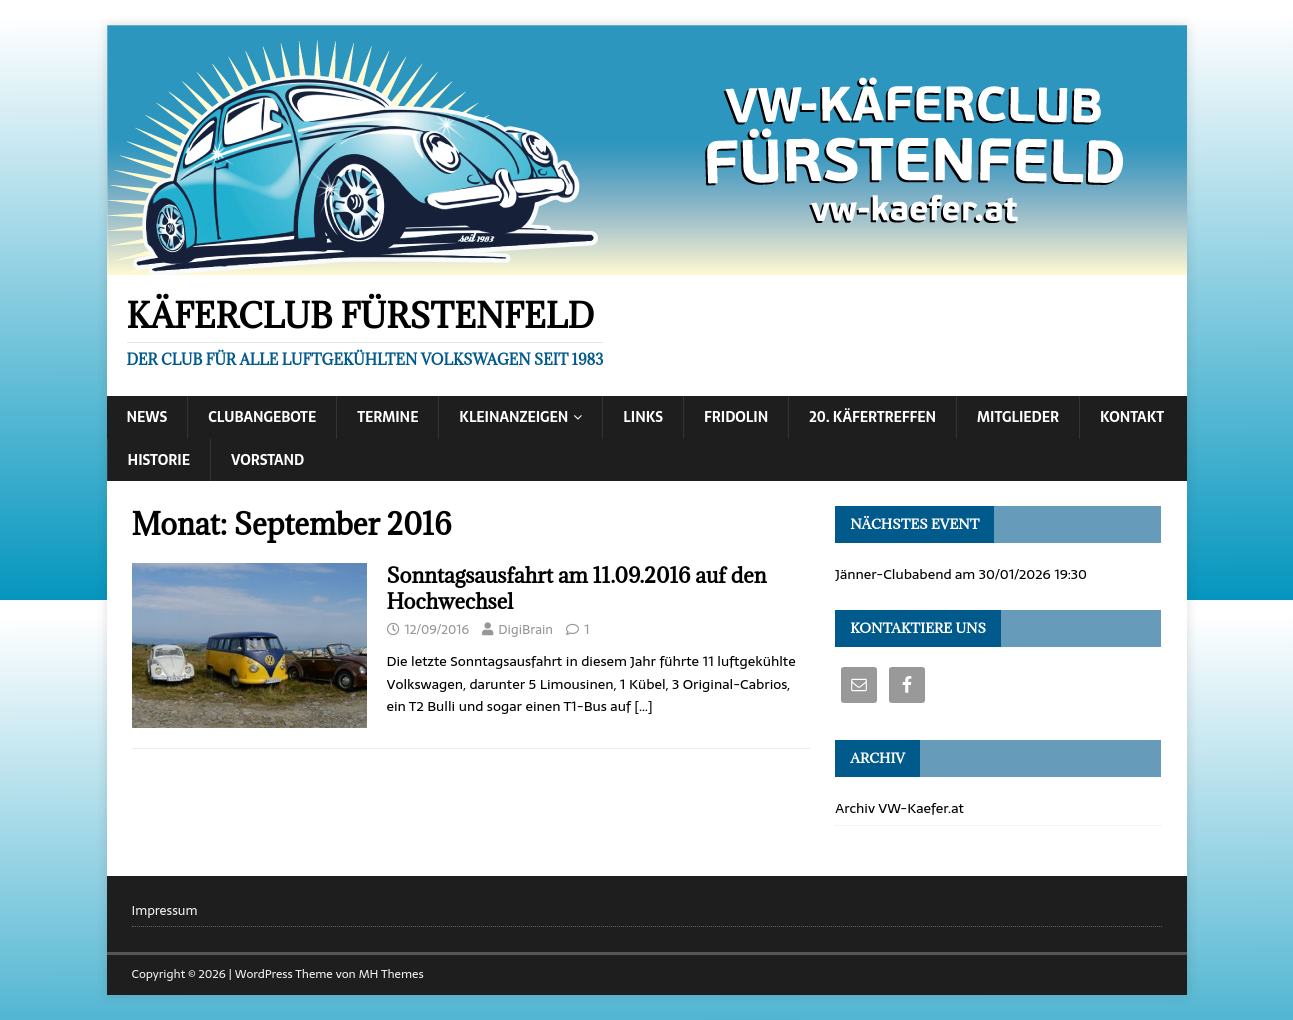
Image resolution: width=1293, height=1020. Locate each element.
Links (643, 417)
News (147, 417)
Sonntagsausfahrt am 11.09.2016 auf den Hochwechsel (577, 588)
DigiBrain (525, 629)
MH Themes (391, 974)
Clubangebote (262, 417)
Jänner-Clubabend (893, 574)
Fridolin (736, 417)
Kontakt (1132, 417)
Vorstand (267, 460)
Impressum (165, 911)
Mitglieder (1018, 417)
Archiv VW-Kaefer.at (899, 808)
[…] (643, 706)
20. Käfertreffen (872, 417)
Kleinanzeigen (513, 417)
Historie (159, 460)
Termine (387, 417)
